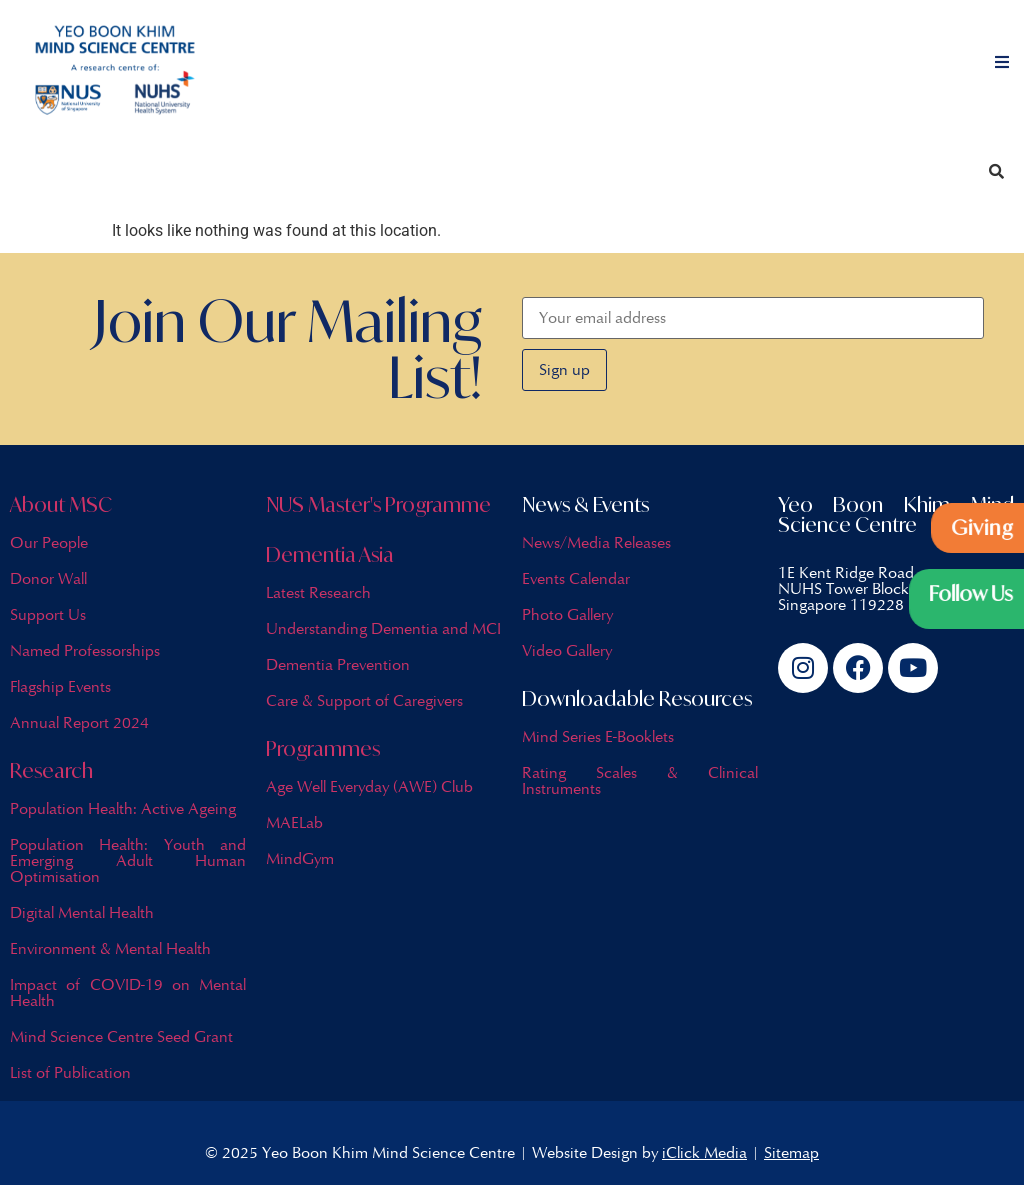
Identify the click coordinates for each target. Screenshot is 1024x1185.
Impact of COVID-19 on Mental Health (128, 992)
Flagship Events (60, 686)
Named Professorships (85, 650)
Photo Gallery (567, 614)
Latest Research (318, 592)
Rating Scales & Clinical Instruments (640, 780)
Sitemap (791, 1152)
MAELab (294, 822)
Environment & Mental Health (110, 948)
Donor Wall (48, 578)
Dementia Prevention (338, 664)
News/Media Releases (596, 542)
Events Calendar (576, 578)
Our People (49, 542)
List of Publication (70, 1072)
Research (51, 770)
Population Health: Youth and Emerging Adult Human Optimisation (128, 860)
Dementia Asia (330, 554)
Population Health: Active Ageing (123, 808)
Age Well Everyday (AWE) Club (369, 786)
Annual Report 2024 (79, 722)
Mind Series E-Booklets (598, 736)
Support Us (48, 614)
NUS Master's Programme (378, 504)
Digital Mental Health (82, 912)
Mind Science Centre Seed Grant (121, 1036)
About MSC (61, 504)
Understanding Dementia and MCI (383, 628)
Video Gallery (567, 650)
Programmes (323, 748)
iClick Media (704, 1152)
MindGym (300, 858)
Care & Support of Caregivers (364, 700)
